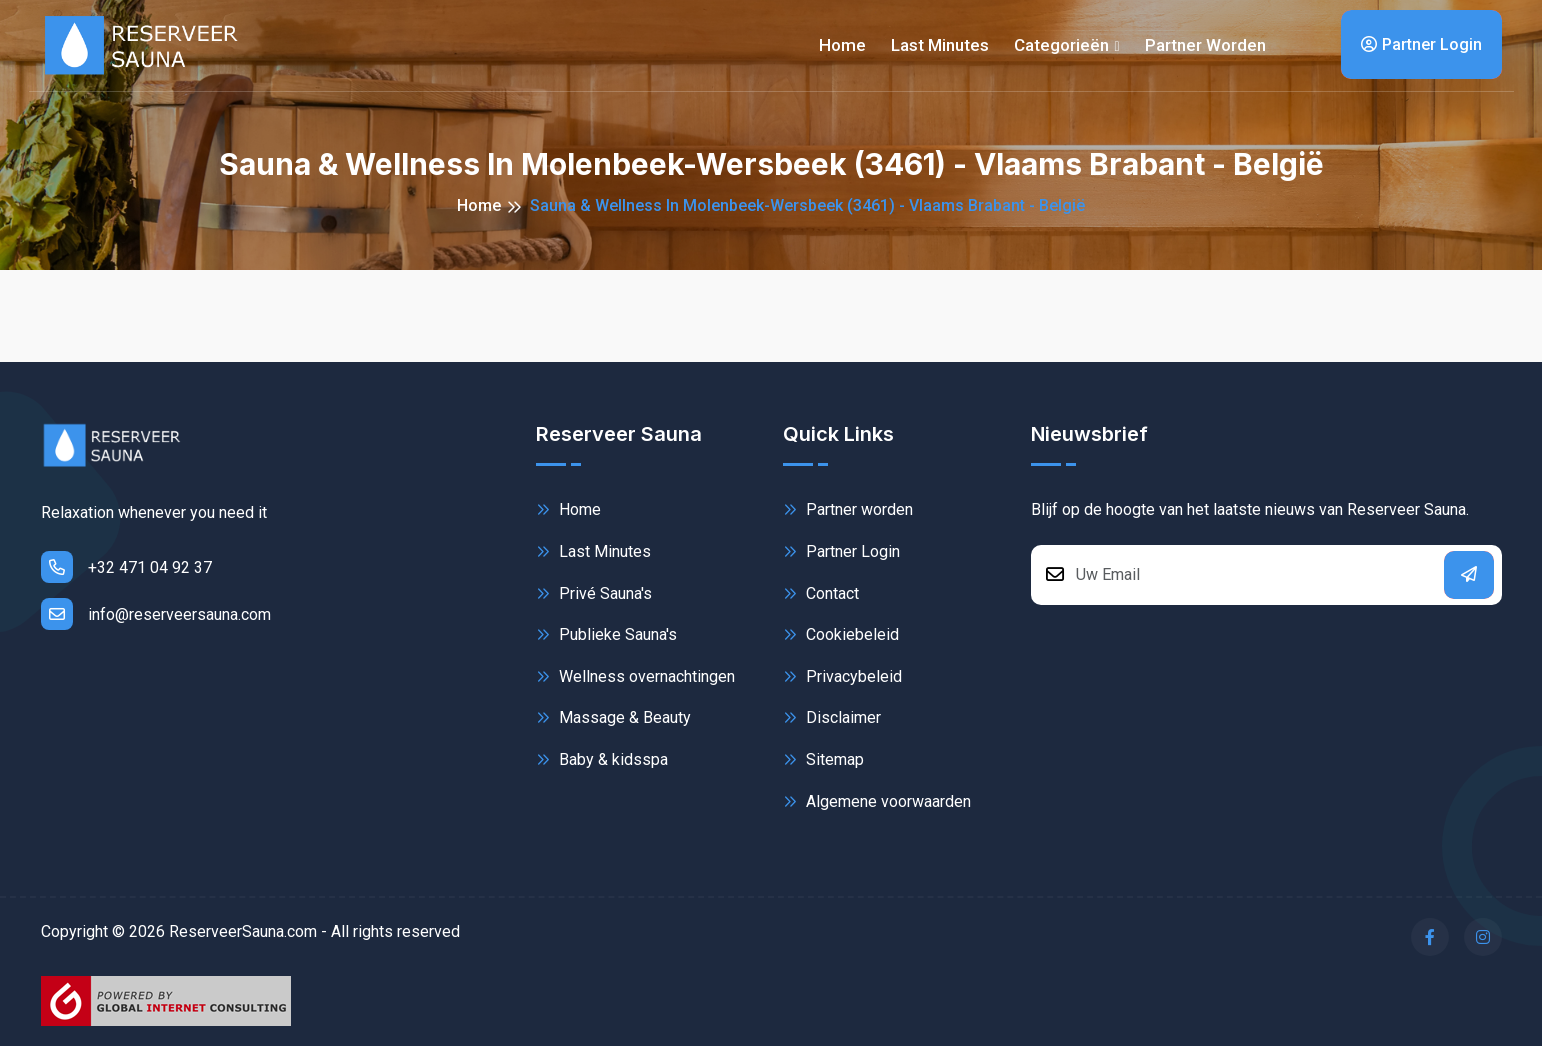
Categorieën (1061, 45)
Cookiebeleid (841, 634)
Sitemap (823, 759)
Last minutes (940, 45)
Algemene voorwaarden (877, 801)
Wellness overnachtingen (635, 676)
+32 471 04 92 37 (126, 567)
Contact (821, 593)
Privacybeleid (842, 676)
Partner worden (1205, 45)
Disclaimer (832, 717)
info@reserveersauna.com (156, 614)
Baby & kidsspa (602, 759)
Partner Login (1421, 44)
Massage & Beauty (613, 717)
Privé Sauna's (594, 593)
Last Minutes (593, 551)
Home (842, 45)
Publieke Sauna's (606, 634)
